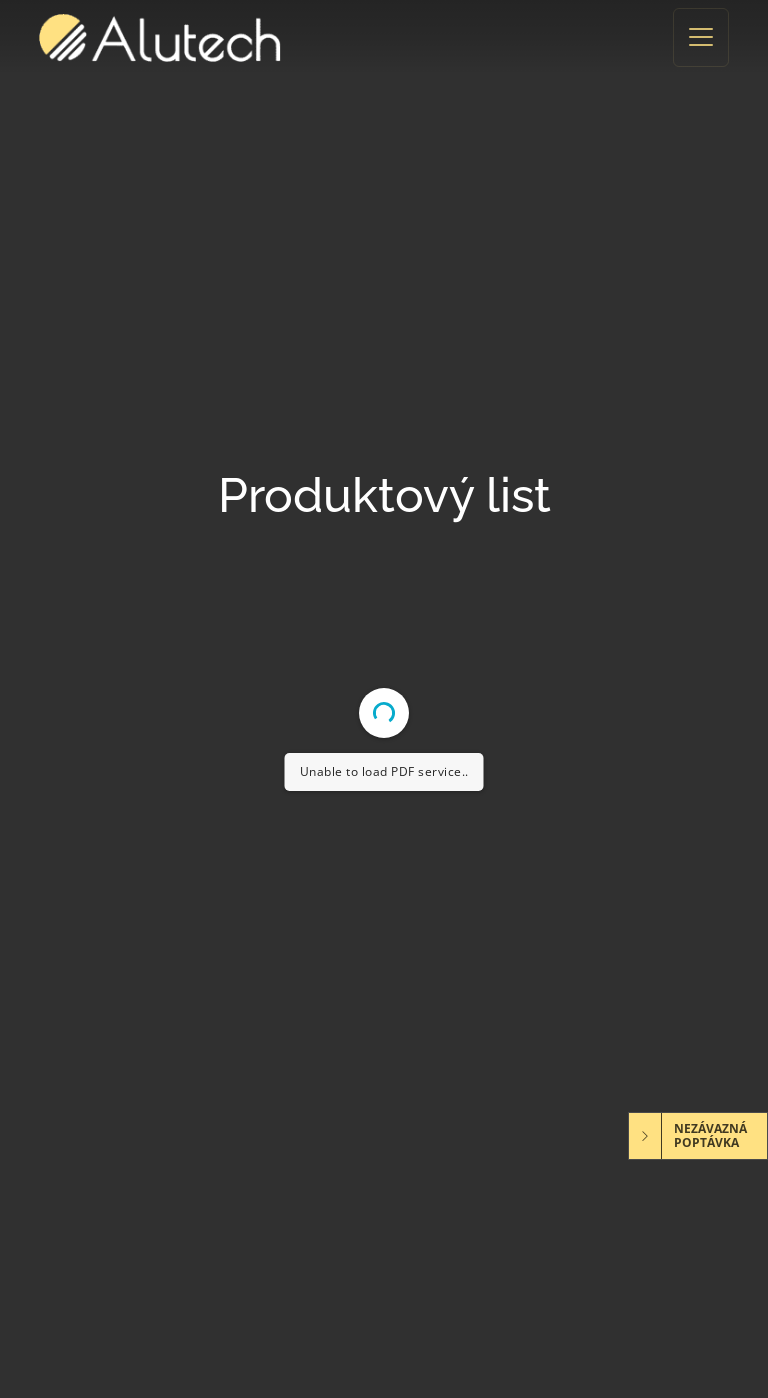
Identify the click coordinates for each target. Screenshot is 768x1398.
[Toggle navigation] (701, 37)
